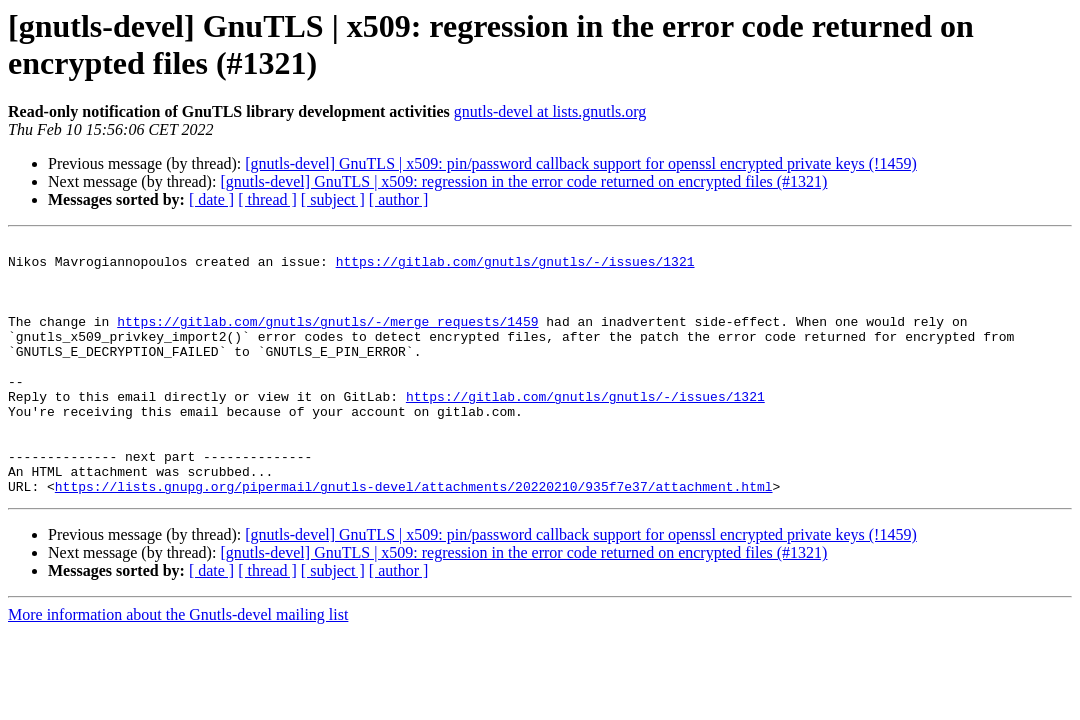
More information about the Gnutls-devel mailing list (178, 665)
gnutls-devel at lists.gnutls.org (550, 111)
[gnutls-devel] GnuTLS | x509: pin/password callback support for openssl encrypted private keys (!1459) (581, 163)
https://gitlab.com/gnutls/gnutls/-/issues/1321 (515, 267)
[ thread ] (267, 199)
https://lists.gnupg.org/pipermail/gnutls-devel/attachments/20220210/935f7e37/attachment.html (414, 537)
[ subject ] (333, 199)
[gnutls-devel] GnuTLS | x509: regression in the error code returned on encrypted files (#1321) (523, 181)
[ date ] (211, 199)
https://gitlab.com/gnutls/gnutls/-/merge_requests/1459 (327, 339)
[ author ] (399, 199)
